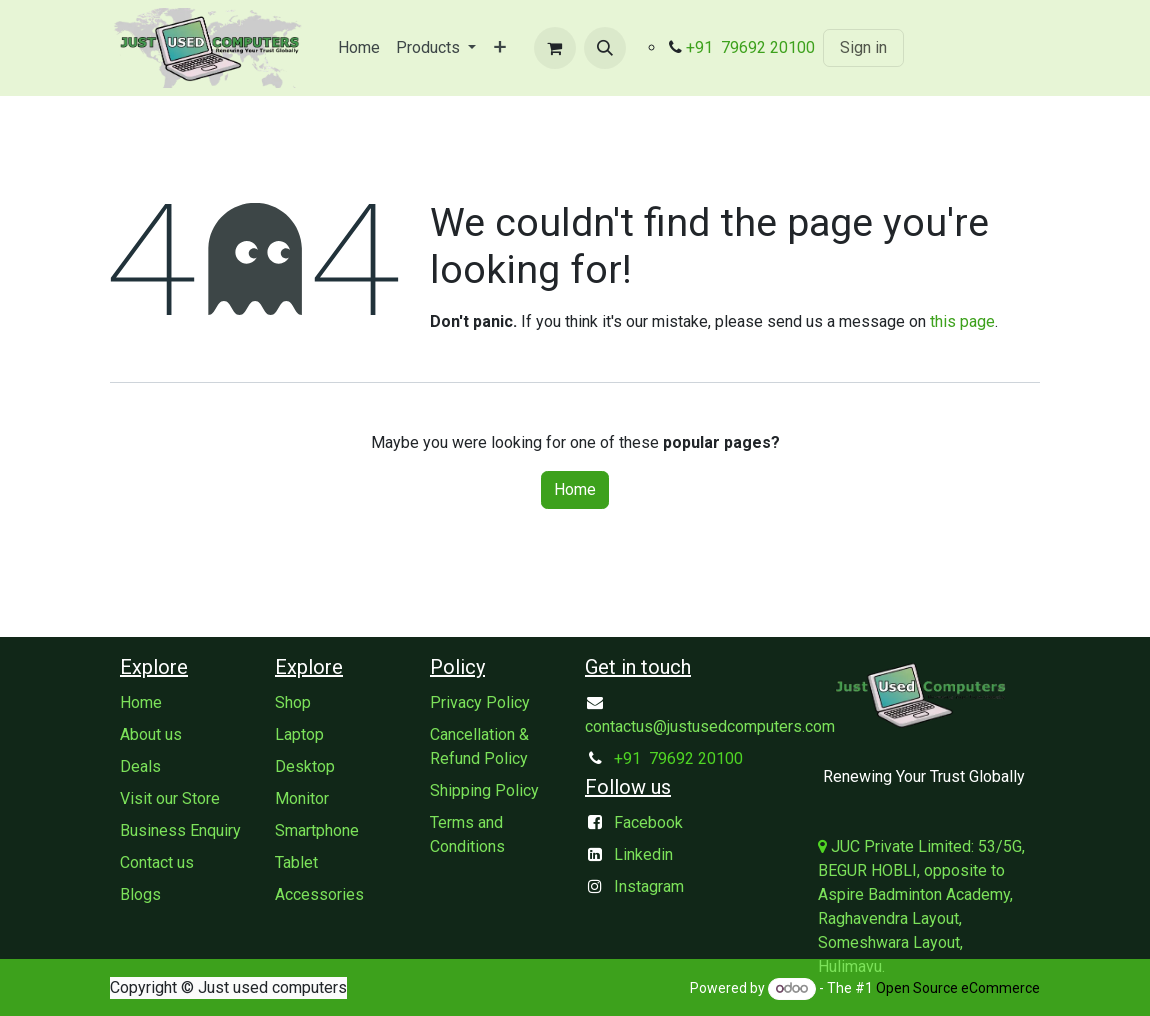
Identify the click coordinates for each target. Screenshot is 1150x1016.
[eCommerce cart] (555, 48)
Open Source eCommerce (958, 988)
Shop (293, 702)
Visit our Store (170, 798)
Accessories (319, 894)
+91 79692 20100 (750, 47)
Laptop (299, 734)
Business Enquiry (180, 830)
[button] (605, 48)
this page (962, 321)
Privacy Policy (480, 702)
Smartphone (317, 830)
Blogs (140, 894)
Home (575, 489)
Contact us (157, 862)
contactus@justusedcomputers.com (710, 726)
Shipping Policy (484, 790)
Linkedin (643, 854)
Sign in (863, 47)
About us (151, 734)
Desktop (305, 766)
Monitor (302, 798)
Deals (140, 766)
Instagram (649, 886)
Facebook (648, 822)
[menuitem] (359, 48)
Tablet (296, 862)
